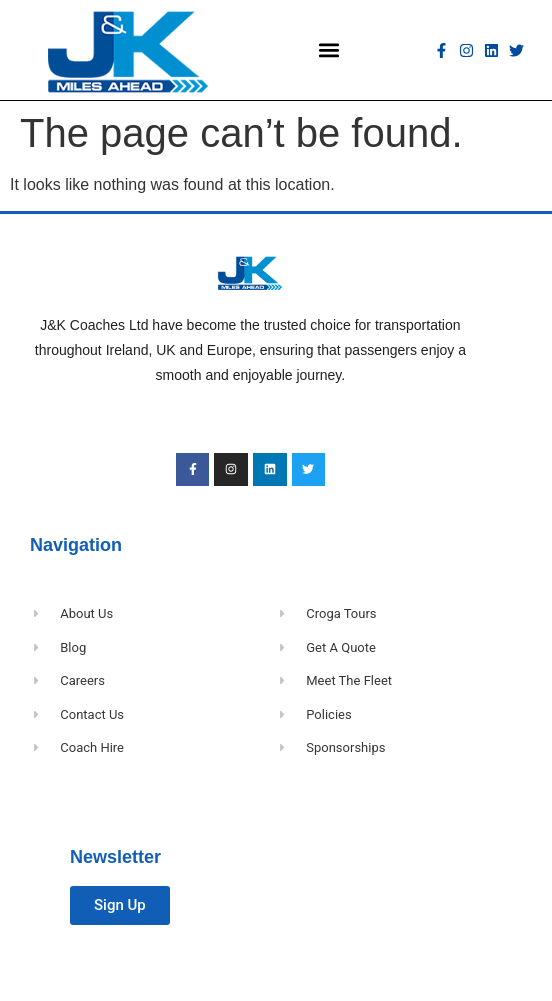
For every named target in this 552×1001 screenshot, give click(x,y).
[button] (329, 50)
